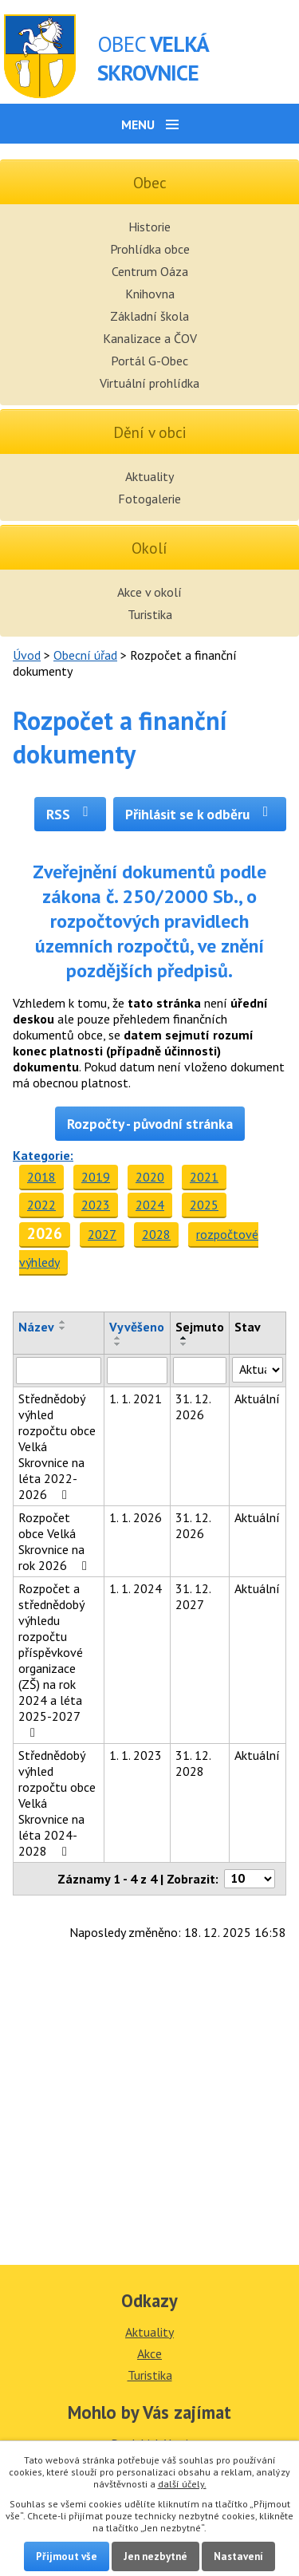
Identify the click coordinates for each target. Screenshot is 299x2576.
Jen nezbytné (155, 2556)
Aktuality (149, 476)
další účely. (182, 2484)
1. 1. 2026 (135, 1517)
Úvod (27, 655)
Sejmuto (199, 1327)
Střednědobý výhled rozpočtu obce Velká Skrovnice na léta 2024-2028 (57, 1803)
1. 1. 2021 (135, 1398)
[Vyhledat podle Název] (58, 1370)
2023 (95, 1205)
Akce (149, 2353)
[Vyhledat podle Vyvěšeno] (137, 1370)
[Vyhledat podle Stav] (257, 1370)
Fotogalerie (149, 499)
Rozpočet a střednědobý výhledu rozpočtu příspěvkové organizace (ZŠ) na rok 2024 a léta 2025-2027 (51, 1659)
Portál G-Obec (149, 361)
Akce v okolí (149, 592)
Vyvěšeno (136, 1327)
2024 (150, 1205)
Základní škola (149, 316)
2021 (204, 1177)
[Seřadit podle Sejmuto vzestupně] (184, 1338)
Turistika (150, 614)
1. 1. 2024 (135, 1588)
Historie (149, 227)
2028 (156, 1234)
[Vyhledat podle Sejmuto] (200, 1370)
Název (36, 1327)
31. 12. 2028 (192, 1763)
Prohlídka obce (150, 249)
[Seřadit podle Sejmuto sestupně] (184, 1344)
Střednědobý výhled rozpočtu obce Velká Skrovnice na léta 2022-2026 (57, 1446)
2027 (102, 1234)
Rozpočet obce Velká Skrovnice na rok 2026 (55, 1541)
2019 (95, 1177)
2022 (41, 1205)
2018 (41, 1177)
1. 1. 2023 (135, 1755)
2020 (150, 1177)
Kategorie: (43, 1155)
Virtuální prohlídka (149, 383)
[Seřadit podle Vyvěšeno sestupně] (118, 1344)
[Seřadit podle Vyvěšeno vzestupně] (118, 1338)
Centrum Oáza (150, 271)
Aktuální (257, 1398)
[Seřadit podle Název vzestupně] (63, 1322)
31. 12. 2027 (192, 1596)
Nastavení (238, 2556)
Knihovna (150, 294)
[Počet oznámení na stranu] (249, 1878)
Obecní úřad (85, 655)
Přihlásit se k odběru (199, 814)
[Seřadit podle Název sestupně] (63, 1328)
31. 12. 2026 (192, 1406)
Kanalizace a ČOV (150, 338)
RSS (70, 814)
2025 (204, 1205)
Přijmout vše (66, 2556)
